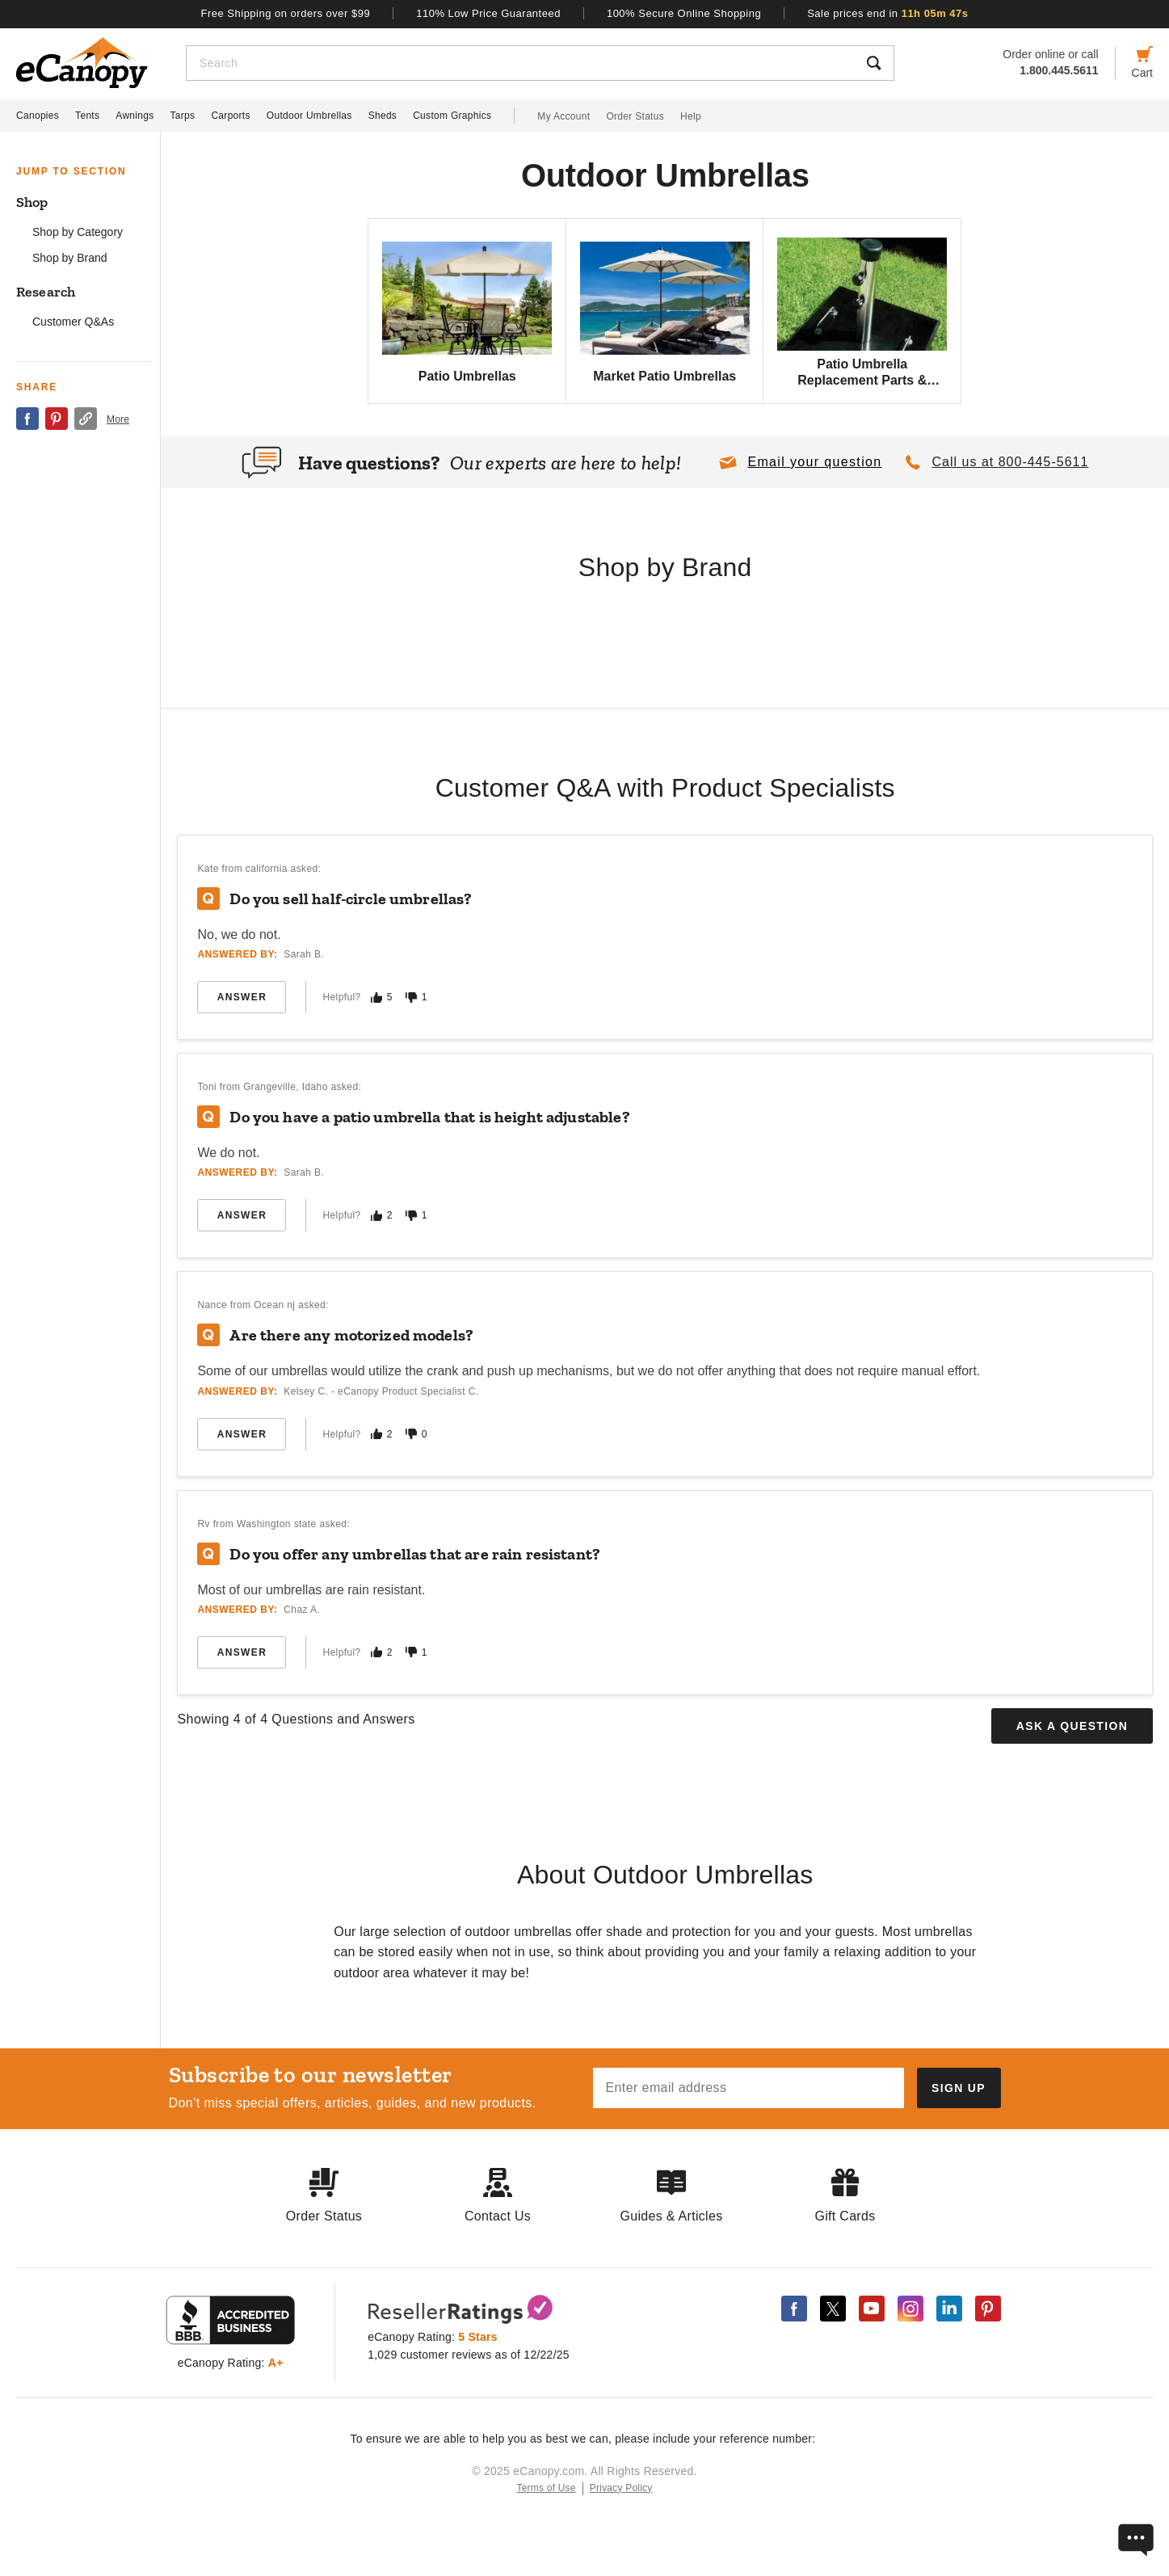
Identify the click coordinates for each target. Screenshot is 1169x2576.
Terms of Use (546, 2488)
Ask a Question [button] (1072, 1725)
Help (690, 116)
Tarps (183, 115)
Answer (242, 997)
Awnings (134, 115)
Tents (87, 115)
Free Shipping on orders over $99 (286, 13)
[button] (799, 462)
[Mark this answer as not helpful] (411, 997)
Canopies (37, 115)
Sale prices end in (887, 13)
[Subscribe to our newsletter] (959, 2088)
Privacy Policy (621, 2488)
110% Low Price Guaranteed (488, 13)
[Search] (521, 63)
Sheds (382, 115)
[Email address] (748, 2088)
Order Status (635, 116)
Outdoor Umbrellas (309, 115)
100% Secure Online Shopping (684, 13)
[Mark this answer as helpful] (376, 997)
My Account (563, 116)
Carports (230, 115)
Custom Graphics (452, 115)
